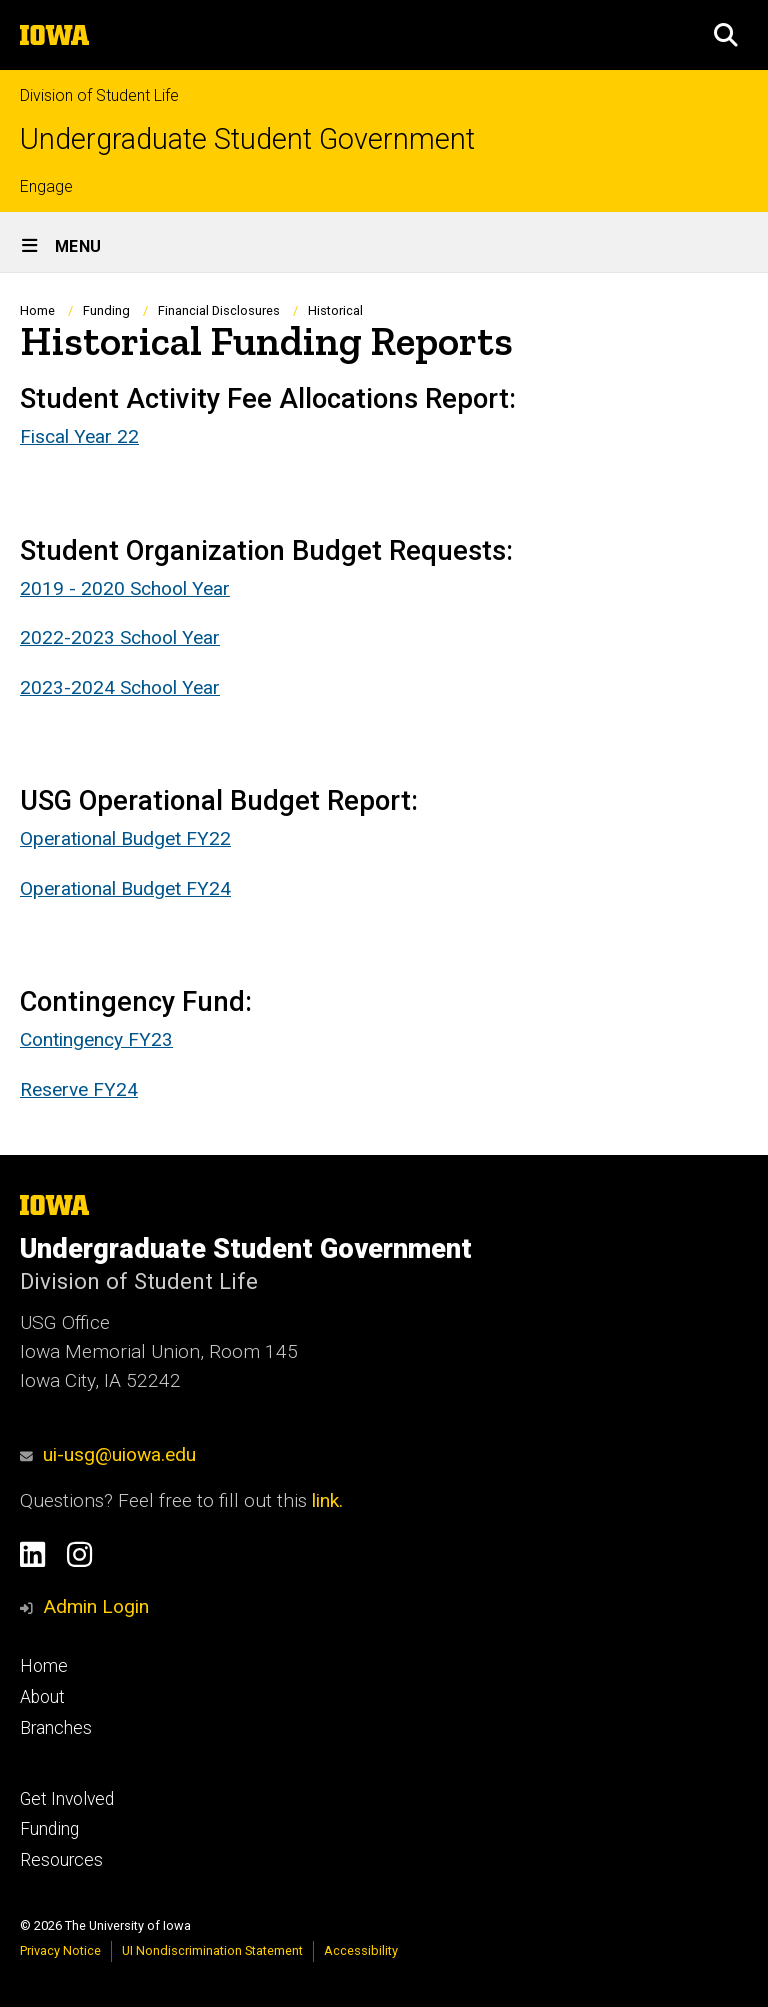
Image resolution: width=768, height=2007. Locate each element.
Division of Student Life (99, 95)
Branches (56, 1728)
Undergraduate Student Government (247, 139)
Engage (46, 186)
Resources (61, 1860)
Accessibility (361, 1950)
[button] (726, 35)
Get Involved (67, 1799)
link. (325, 1500)
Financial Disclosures (219, 310)
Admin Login (96, 1606)
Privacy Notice (60, 1950)
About (42, 1697)
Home (37, 310)
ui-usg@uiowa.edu (108, 1454)
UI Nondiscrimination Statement (212, 1950)
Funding (106, 310)
